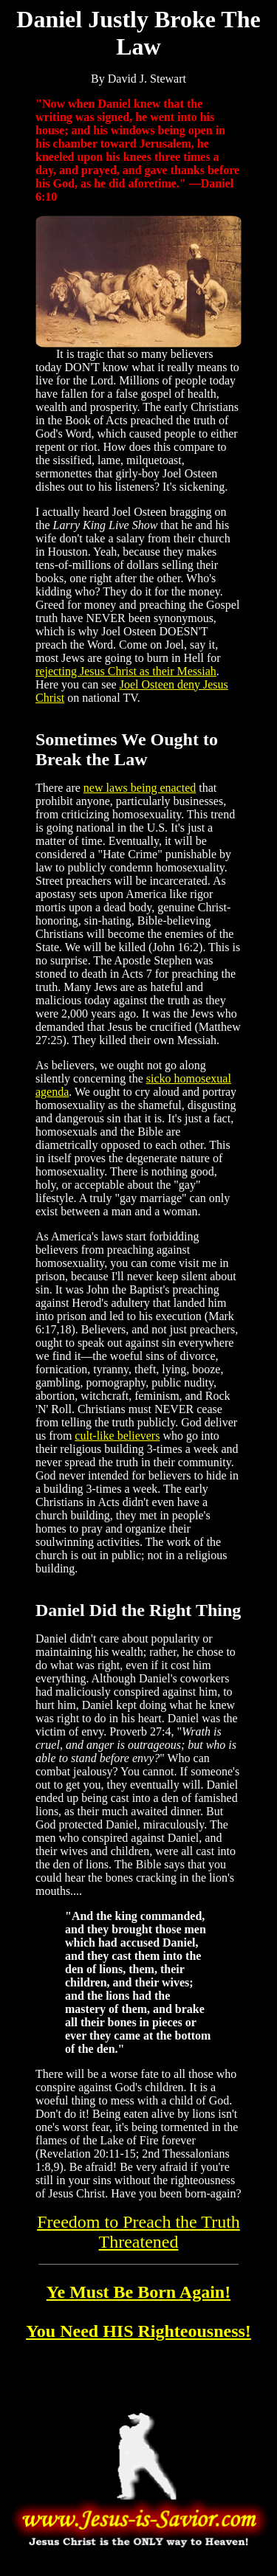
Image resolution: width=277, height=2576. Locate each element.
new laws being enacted (139, 787)
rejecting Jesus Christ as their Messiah (125, 671)
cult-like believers (117, 1435)
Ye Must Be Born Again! (138, 2292)
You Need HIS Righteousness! (138, 2331)
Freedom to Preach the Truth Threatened (138, 2231)
